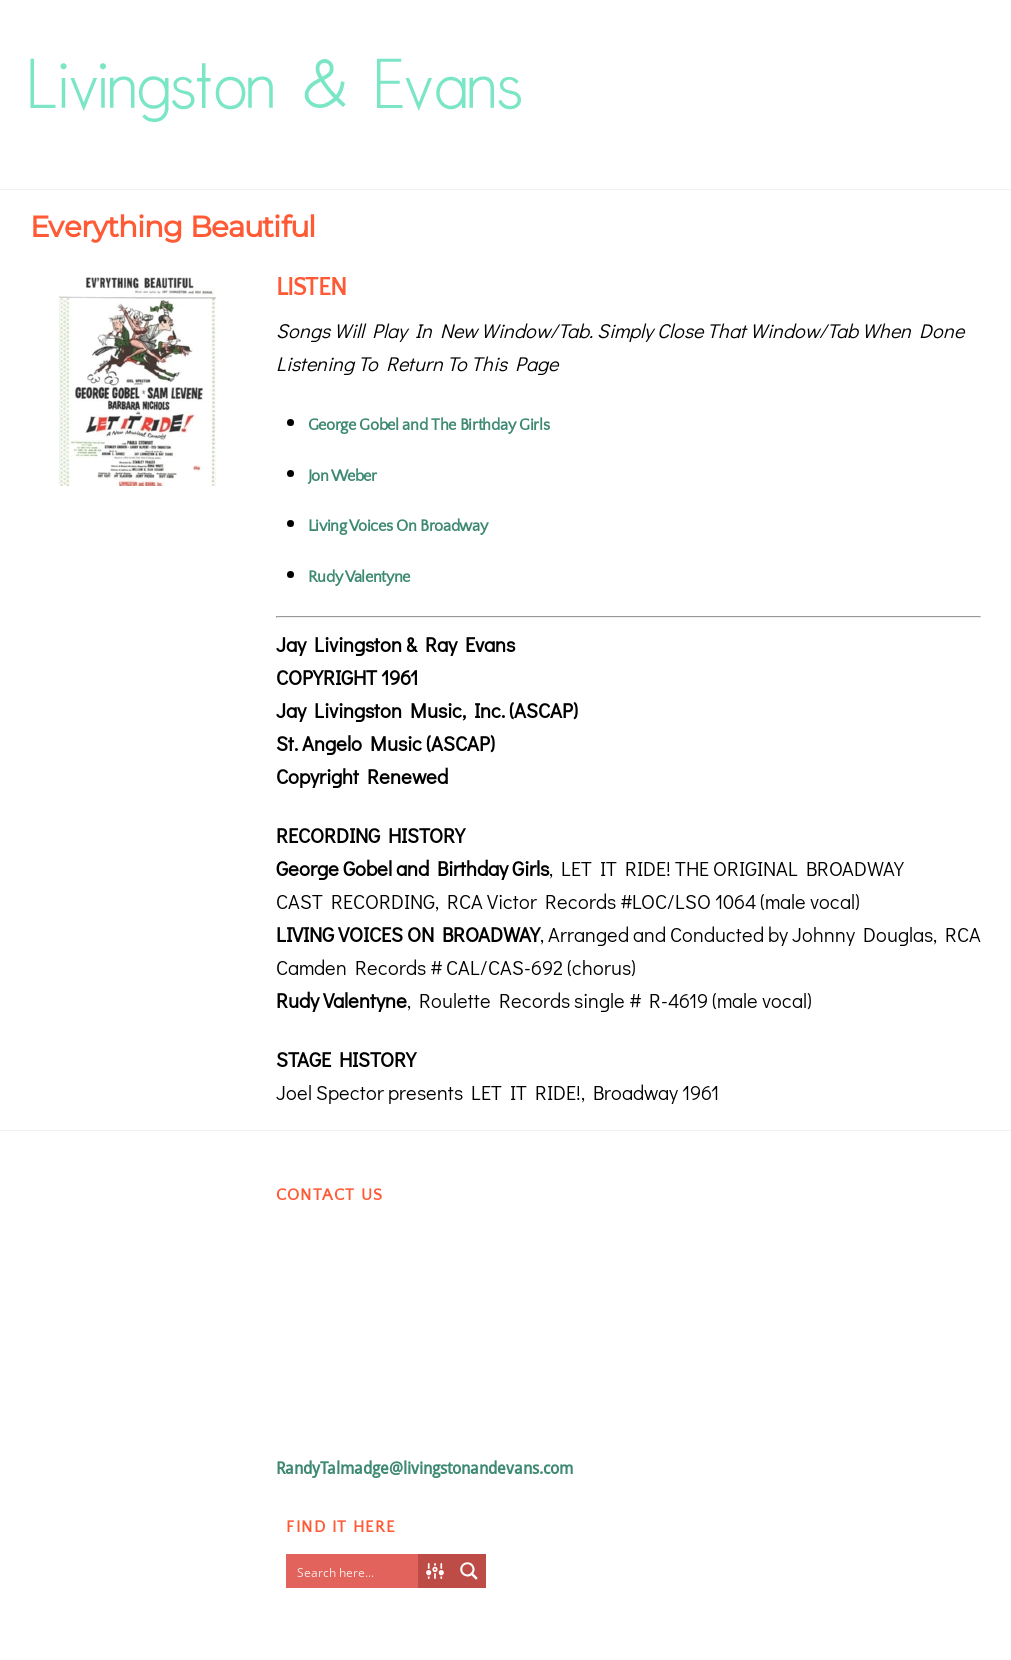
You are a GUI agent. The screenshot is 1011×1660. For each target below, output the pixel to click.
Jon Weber (342, 476)
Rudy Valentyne (359, 577)
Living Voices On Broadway (398, 526)
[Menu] (951, 66)
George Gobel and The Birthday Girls (429, 425)
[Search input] (357, 1571)
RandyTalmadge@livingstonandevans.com (424, 1468)
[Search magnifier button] (469, 1571)
